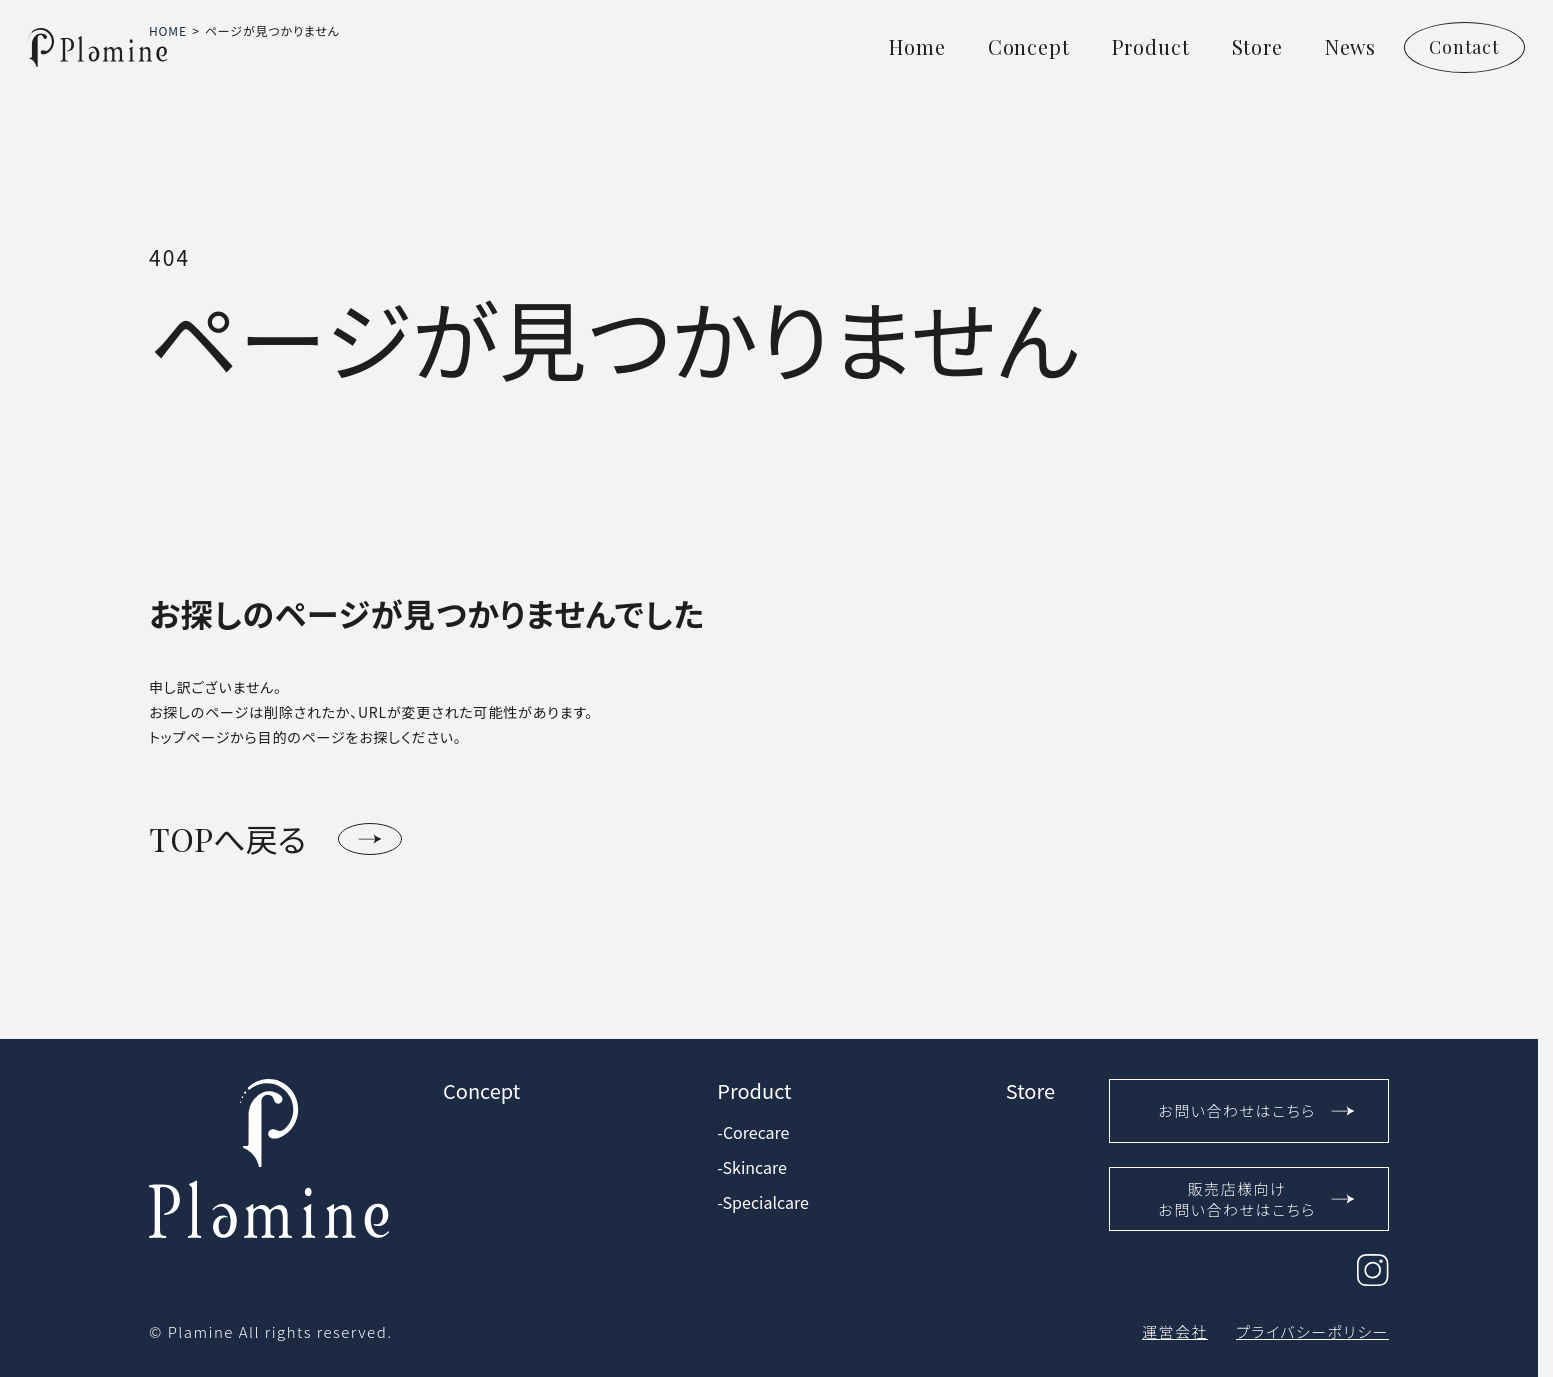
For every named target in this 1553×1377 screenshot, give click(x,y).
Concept (1029, 46)
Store (1257, 46)
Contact (1464, 47)
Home (917, 46)
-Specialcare (762, 1202)
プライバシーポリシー (1312, 1331)
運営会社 (1175, 1331)
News (1350, 46)
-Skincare (752, 1167)
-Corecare (753, 1132)
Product (1151, 46)
